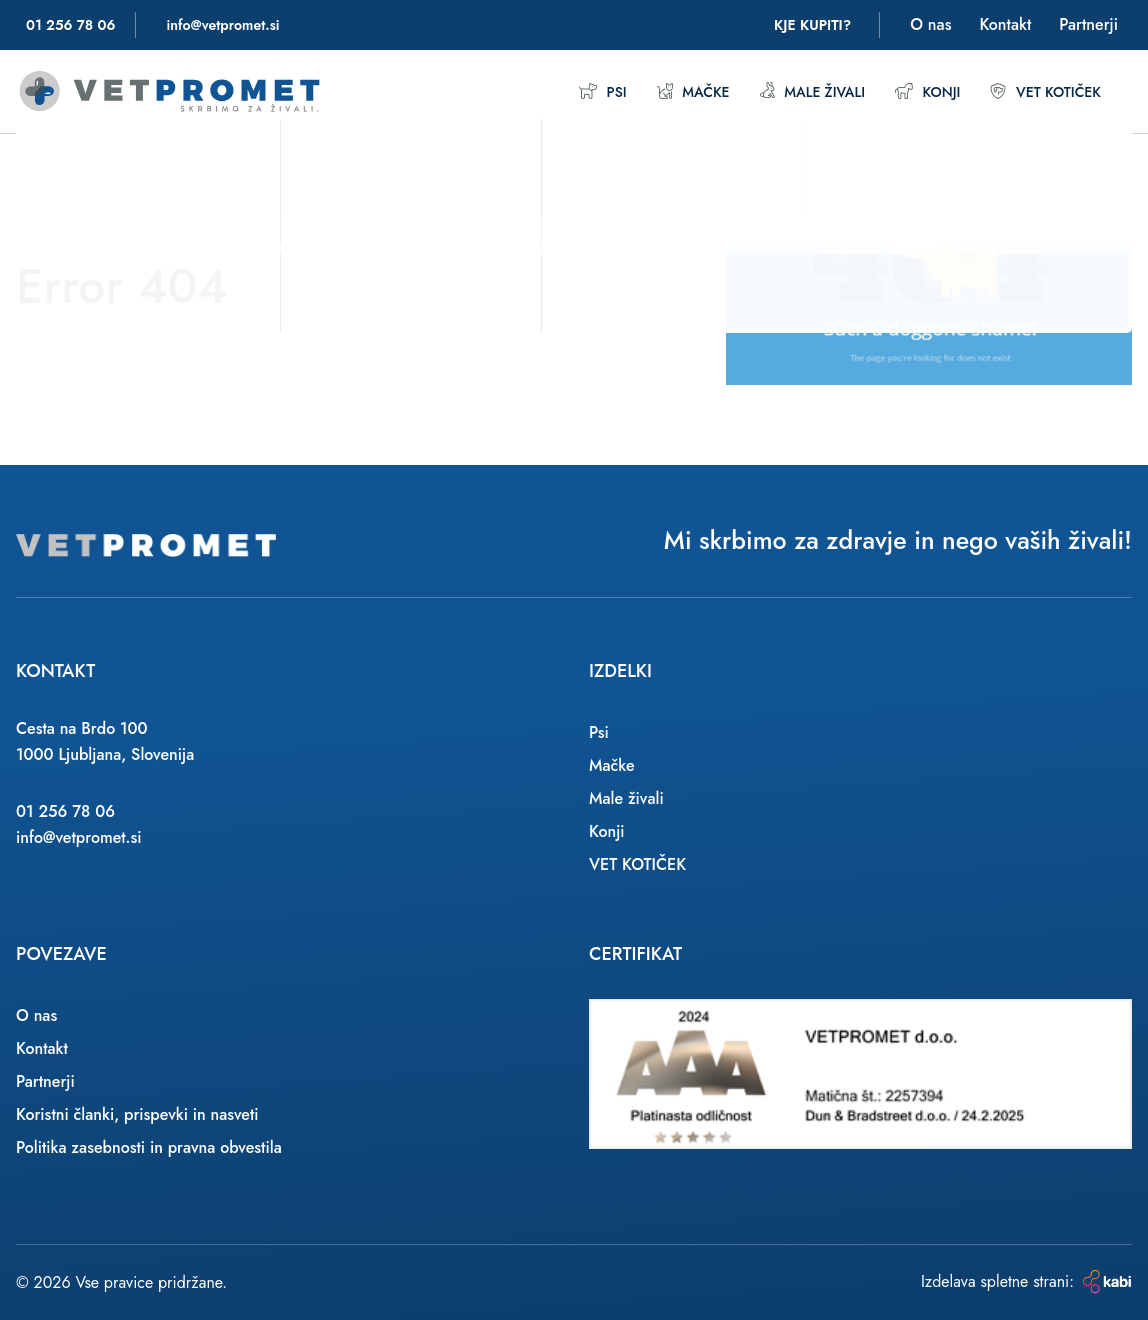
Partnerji (1088, 24)
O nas (930, 24)
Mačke (666, 91)
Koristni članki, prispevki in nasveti (137, 1114)
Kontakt (1005, 24)
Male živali (792, 91)
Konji (915, 91)
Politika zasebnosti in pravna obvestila (149, 1147)
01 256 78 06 (65, 811)
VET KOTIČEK (1040, 91)
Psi (572, 91)
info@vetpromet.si (79, 837)
